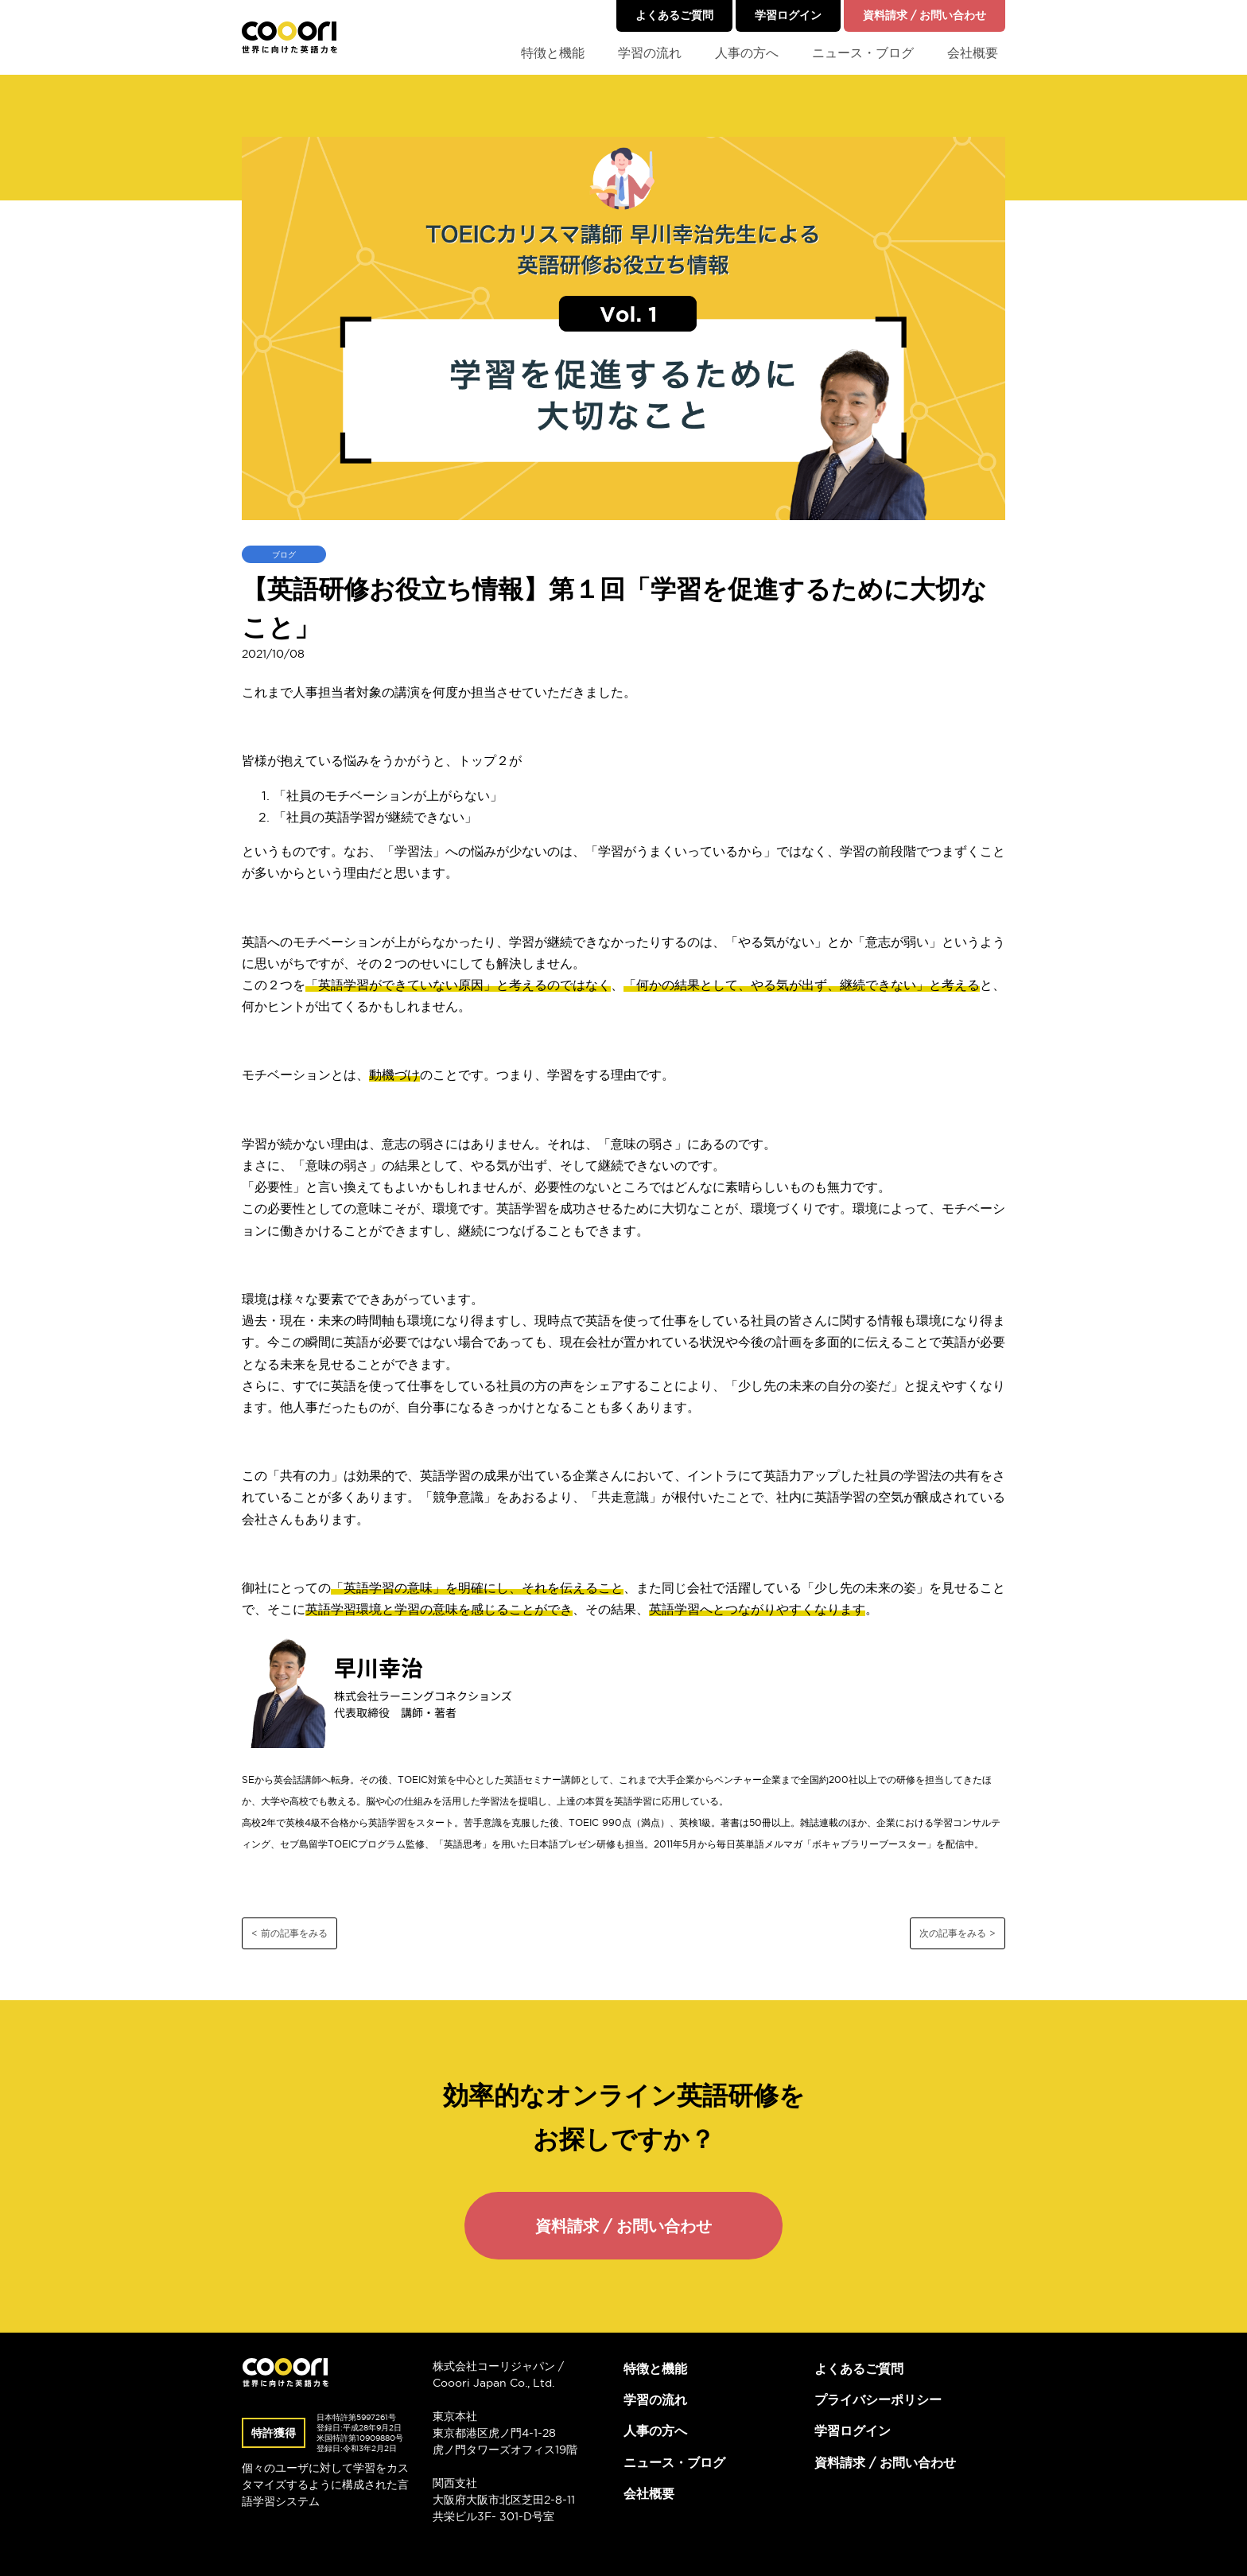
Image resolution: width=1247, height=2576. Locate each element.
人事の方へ (747, 52)
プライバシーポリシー (878, 2399)
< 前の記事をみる (289, 1933)
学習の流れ (650, 52)
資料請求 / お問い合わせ (924, 15)
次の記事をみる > (957, 1933)
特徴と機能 (553, 52)
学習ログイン (788, 15)
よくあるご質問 (674, 15)
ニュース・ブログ (863, 52)
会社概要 (972, 52)
